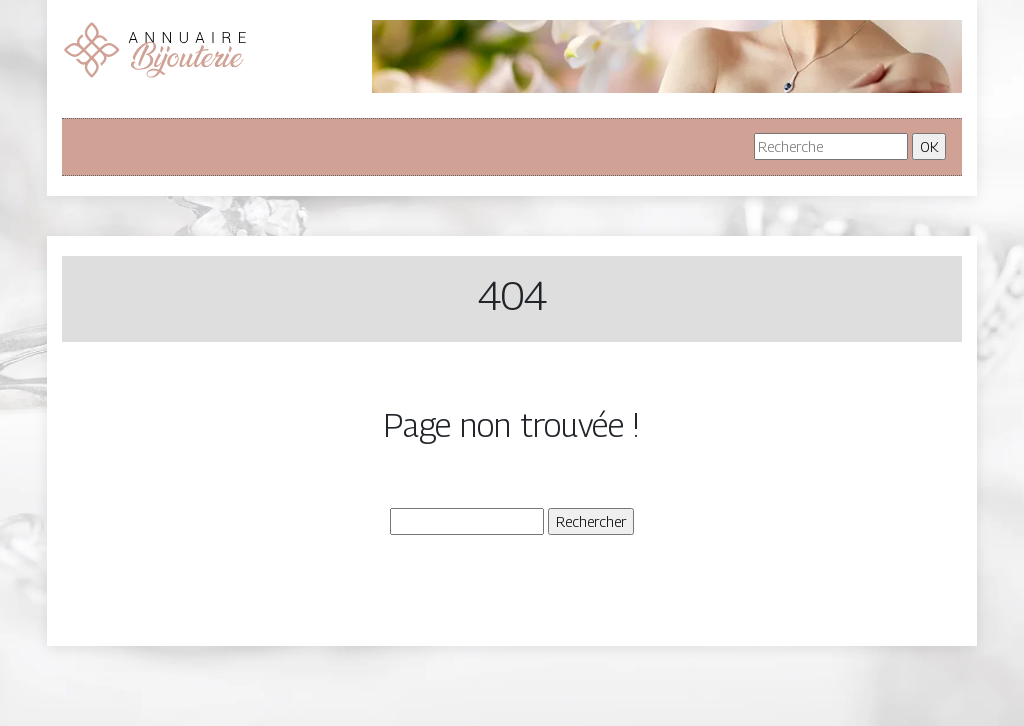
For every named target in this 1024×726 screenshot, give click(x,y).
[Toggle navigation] (106, 147)
